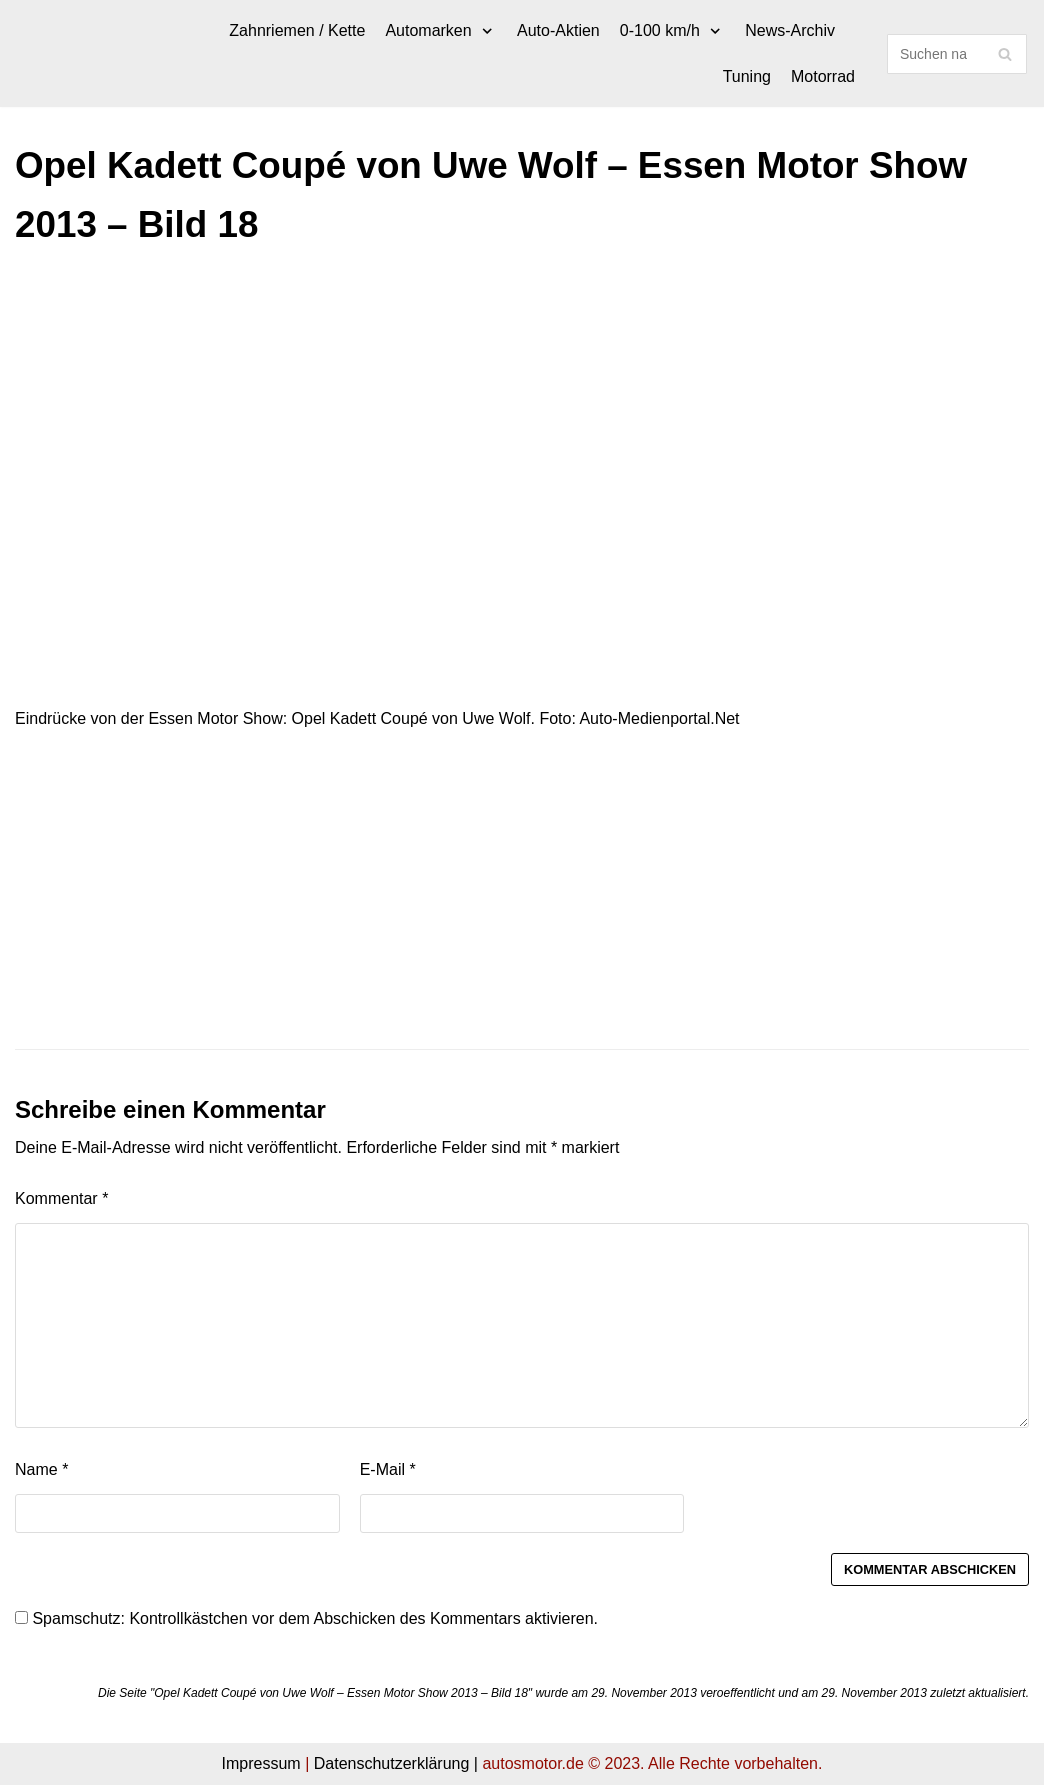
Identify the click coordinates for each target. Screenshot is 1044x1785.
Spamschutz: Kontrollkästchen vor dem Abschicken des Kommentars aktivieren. (306, 1618)
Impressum (261, 1763)
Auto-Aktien (558, 30)
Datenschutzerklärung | (396, 1763)
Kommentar (61, 1198)
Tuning (747, 76)
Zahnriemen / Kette (297, 30)
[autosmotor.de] (15, 53)
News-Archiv (790, 30)
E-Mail (388, 1469)
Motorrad (823, 76)
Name (41, 1469)
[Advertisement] (522, 415)
